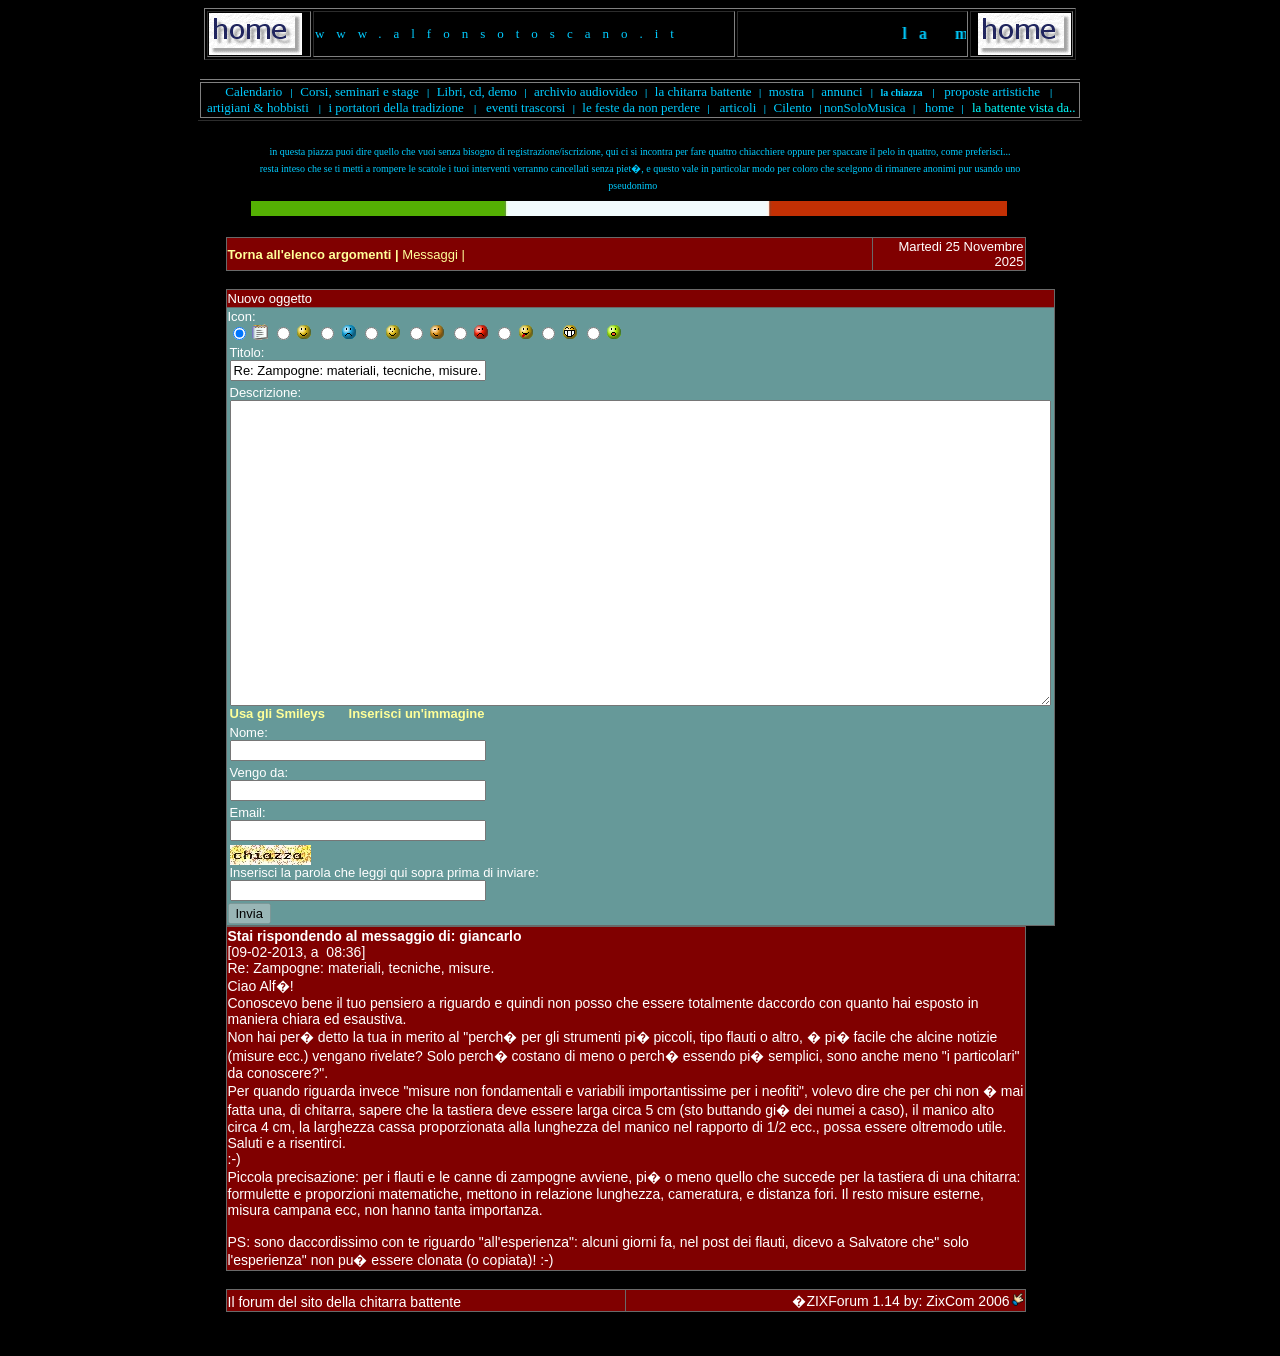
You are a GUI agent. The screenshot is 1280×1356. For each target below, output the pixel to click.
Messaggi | (432, 254)
